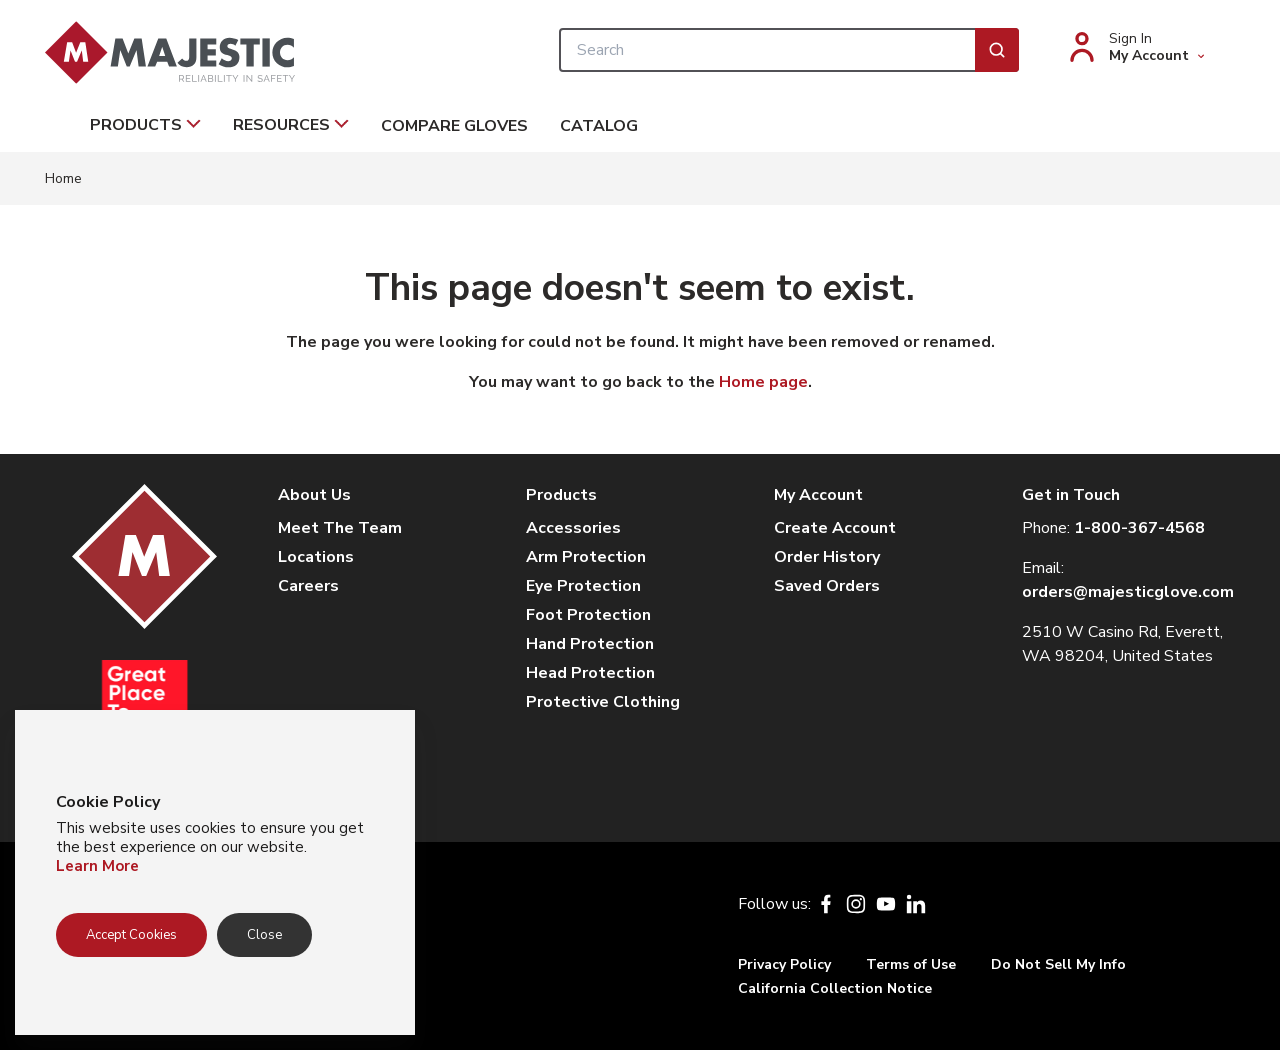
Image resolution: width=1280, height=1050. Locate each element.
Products (145, 125)
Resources (291, 125)
